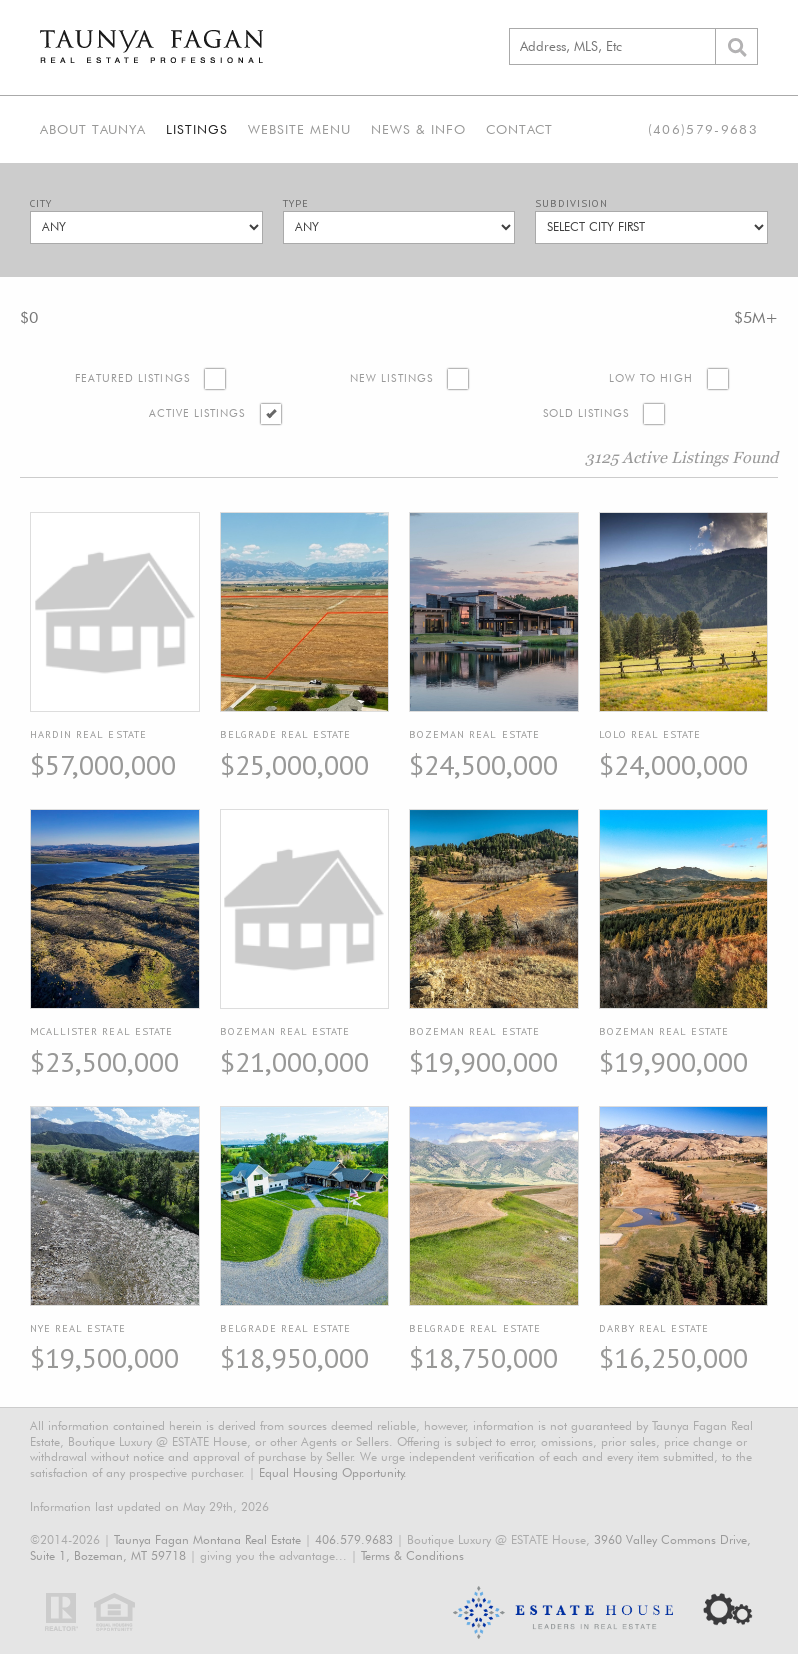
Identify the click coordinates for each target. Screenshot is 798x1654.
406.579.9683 (354, 1539)
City (41, 203)
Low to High (651, 378)
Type (296, 203)
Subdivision (571, 203)
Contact (519, 129)
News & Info (418, 129)
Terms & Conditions (412, 1555)
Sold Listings (586, 413)
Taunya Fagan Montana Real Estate (207, 1539)
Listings (197, 129)
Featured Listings (132, 378)
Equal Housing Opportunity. (333, 1472)
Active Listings (197, 413)
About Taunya (93, 129)
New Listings (391, 378)
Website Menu (299, 129)
